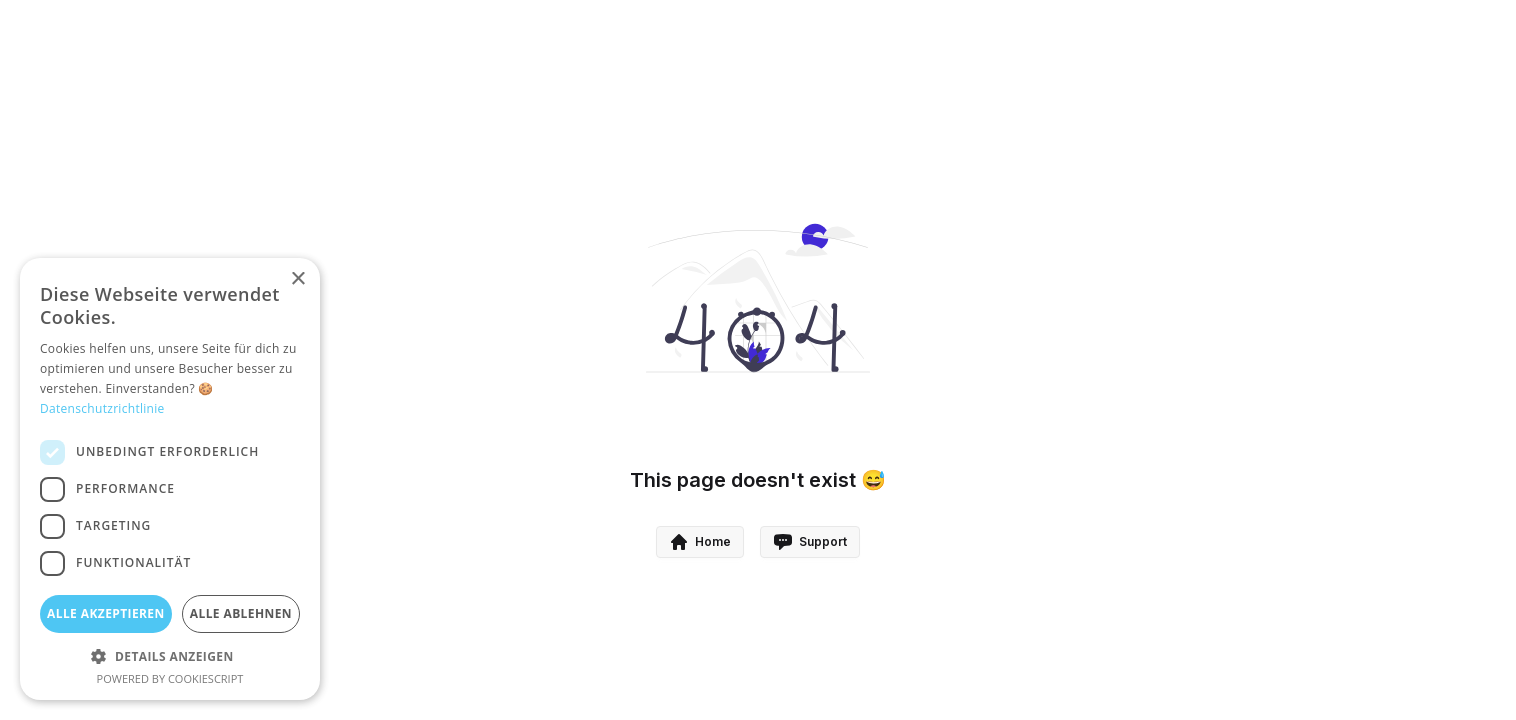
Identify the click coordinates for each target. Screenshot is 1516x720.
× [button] (297, 279)
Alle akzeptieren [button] (106, 613)
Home (700, 542)
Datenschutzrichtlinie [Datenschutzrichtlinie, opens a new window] (102, 408)
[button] (170, 656)
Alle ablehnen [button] (241, 613)
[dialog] (170, 479)
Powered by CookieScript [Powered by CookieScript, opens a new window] (170, 678)
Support (810, 542)
